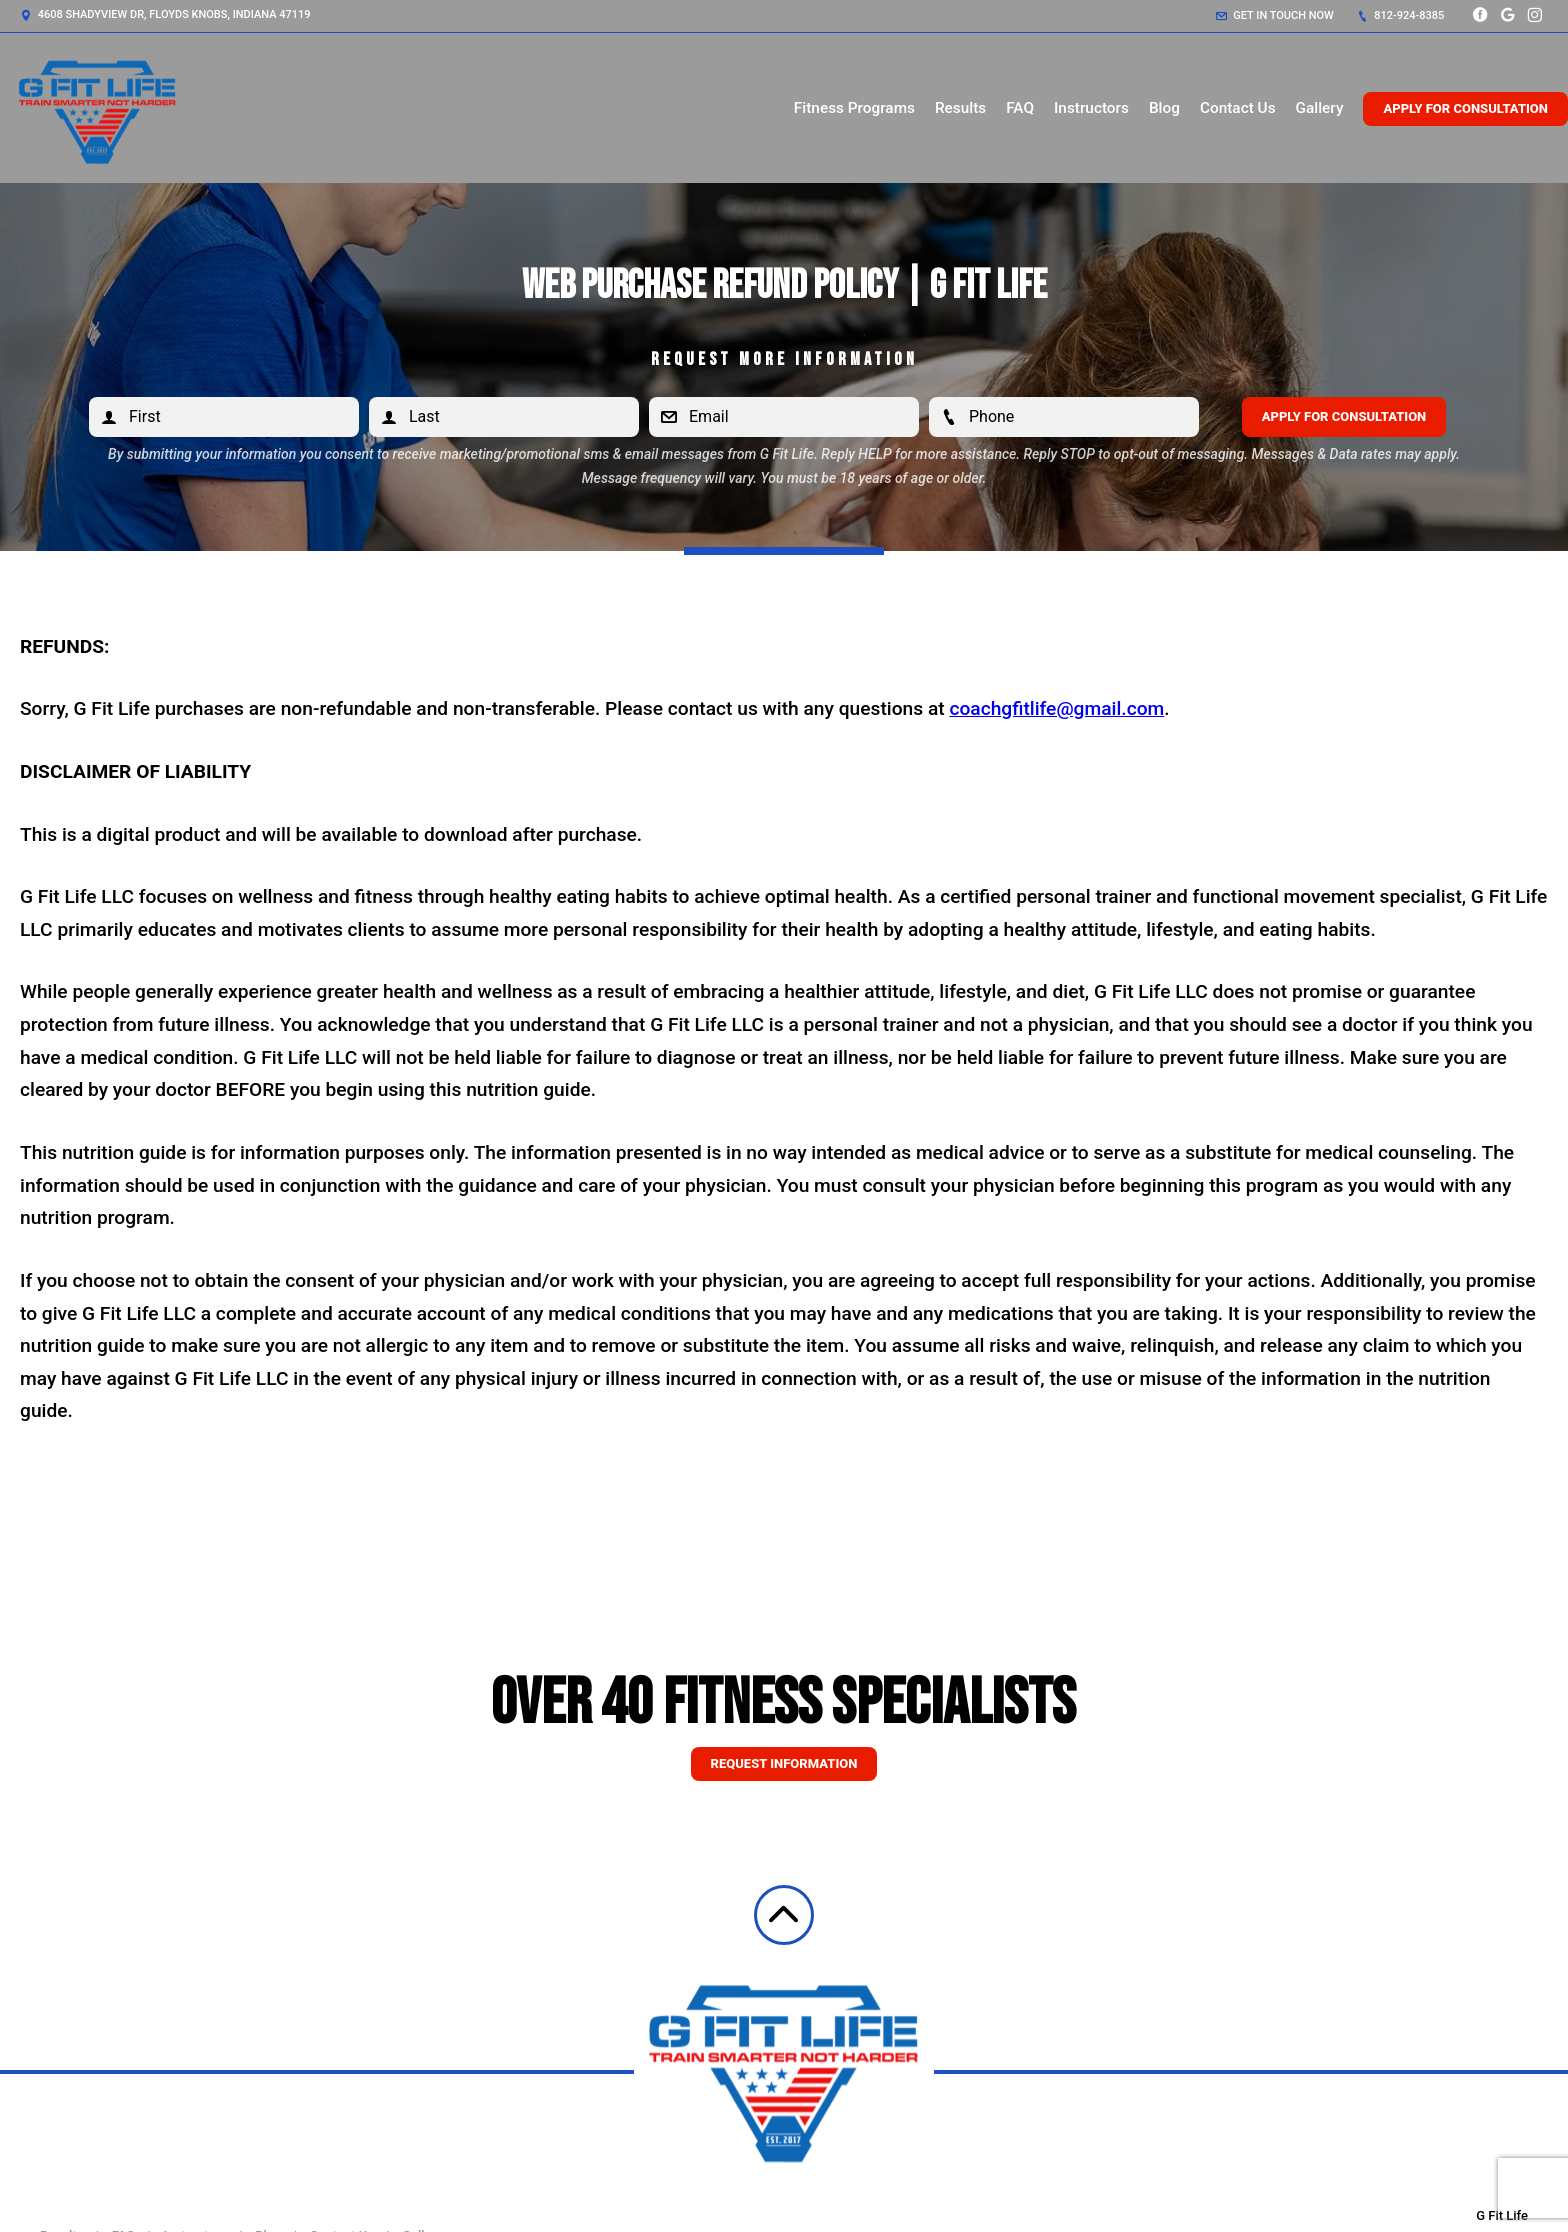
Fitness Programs (854, 108)
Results (960, 108)
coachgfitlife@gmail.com (1056, 708)
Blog (1164, 108)
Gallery (1320, 108)
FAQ (1020, 108)
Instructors (1091, 108)
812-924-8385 (1401, 15)
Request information (784, 1763)
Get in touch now (1275, 15)
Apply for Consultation (1465, 108)
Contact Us (1238, 108)
